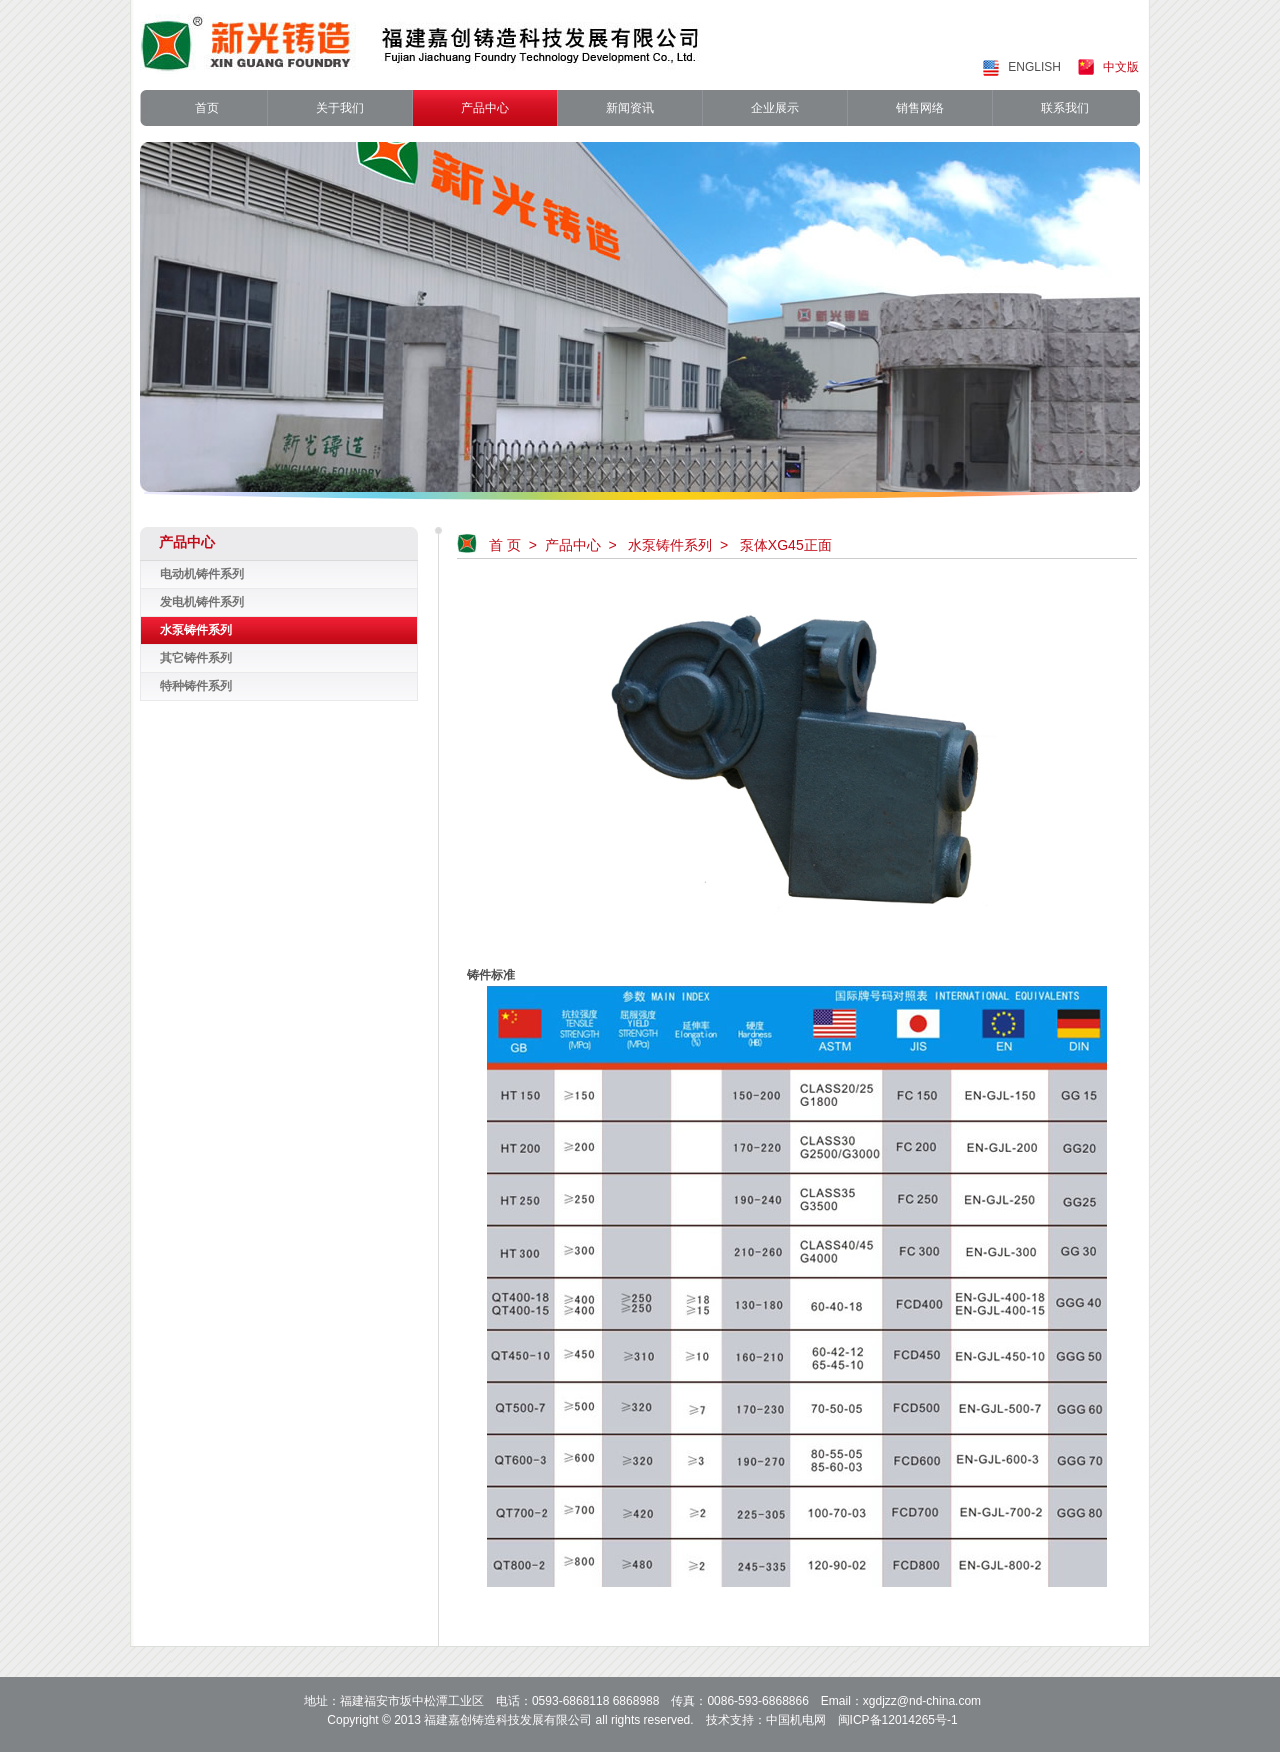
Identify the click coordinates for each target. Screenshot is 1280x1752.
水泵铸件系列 (670, 545)
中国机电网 (796, 1720)
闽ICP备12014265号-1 (898, 1720)
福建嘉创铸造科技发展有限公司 (508, 1720)
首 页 (505, 545)
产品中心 (573, 545)
